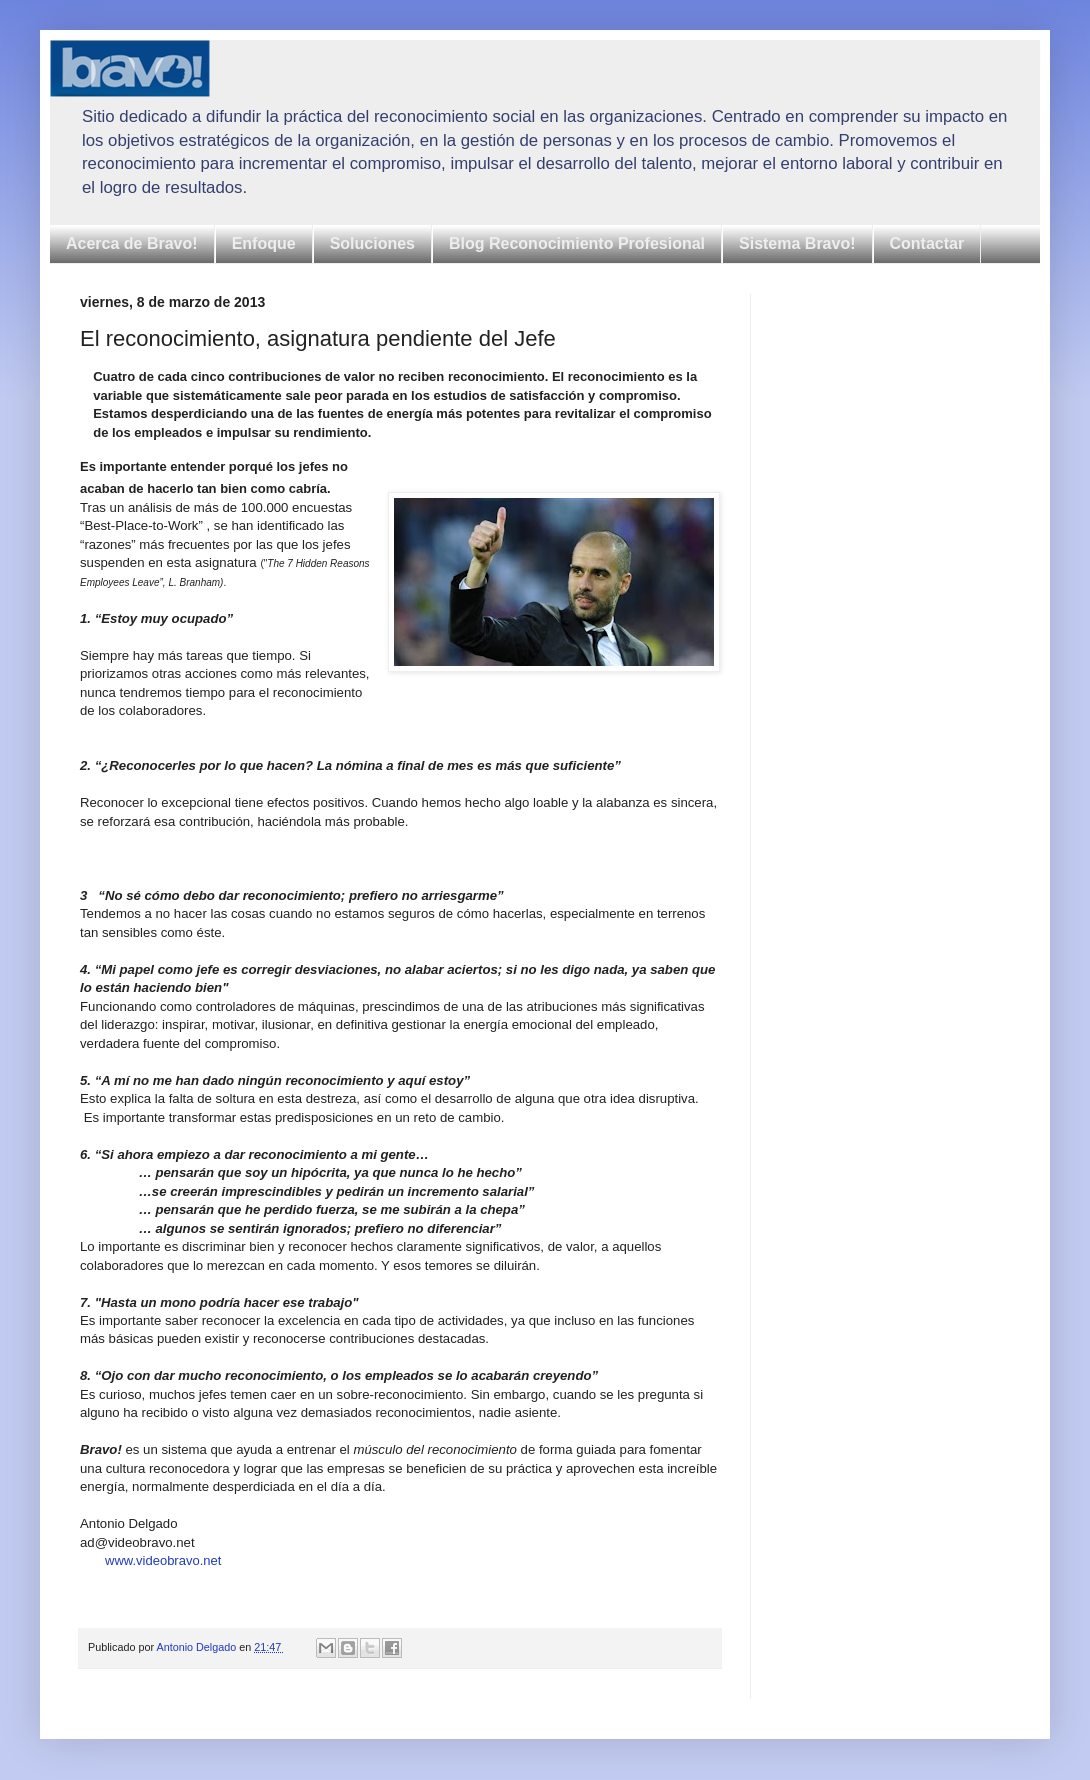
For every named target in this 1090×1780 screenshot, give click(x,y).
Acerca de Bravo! (132, 243)
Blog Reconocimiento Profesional (577, 243)
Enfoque (264, 243)
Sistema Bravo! (797, 243)
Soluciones (372, 243)
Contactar (927, 243)
